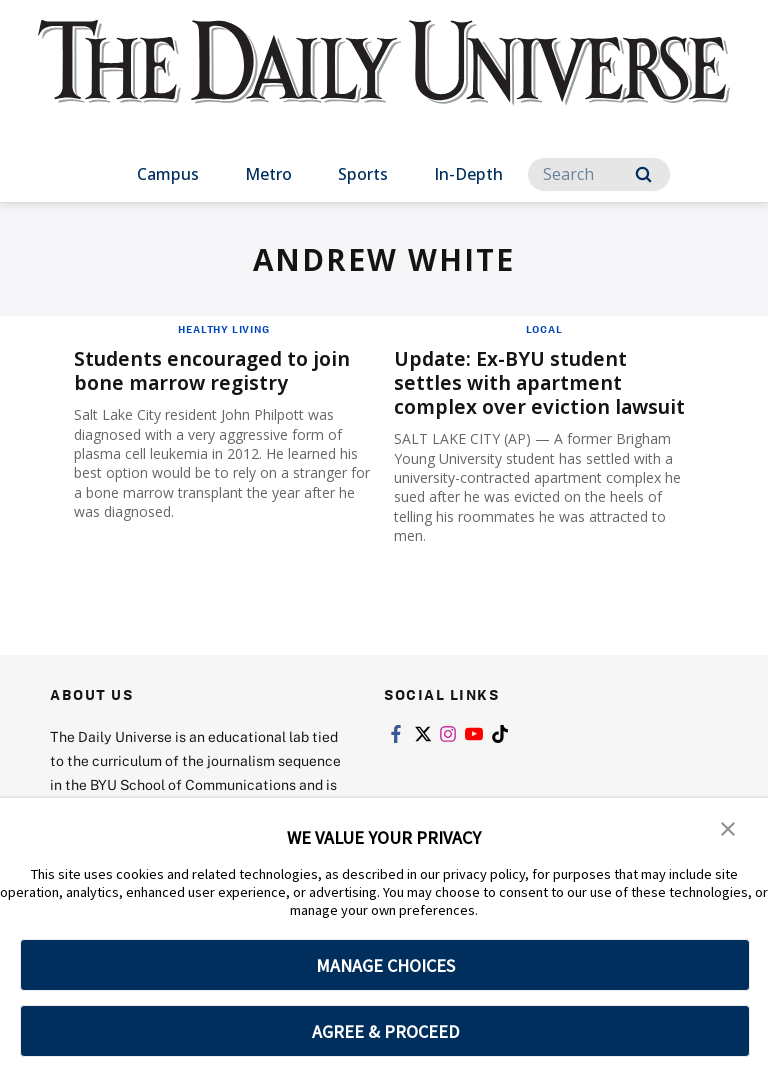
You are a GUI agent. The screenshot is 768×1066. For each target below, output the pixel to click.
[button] (728, 827)
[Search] (599, 174)
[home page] (383, 80)
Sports (363, 174)
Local (544, 329)
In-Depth (468, 174)
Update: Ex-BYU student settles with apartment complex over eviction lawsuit (543, 382)
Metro (268, 174)
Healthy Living (223, 329)
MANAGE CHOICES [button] (385, 965)
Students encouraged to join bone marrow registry (216, 370)
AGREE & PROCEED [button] (385, 1031)
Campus (168, 174)
